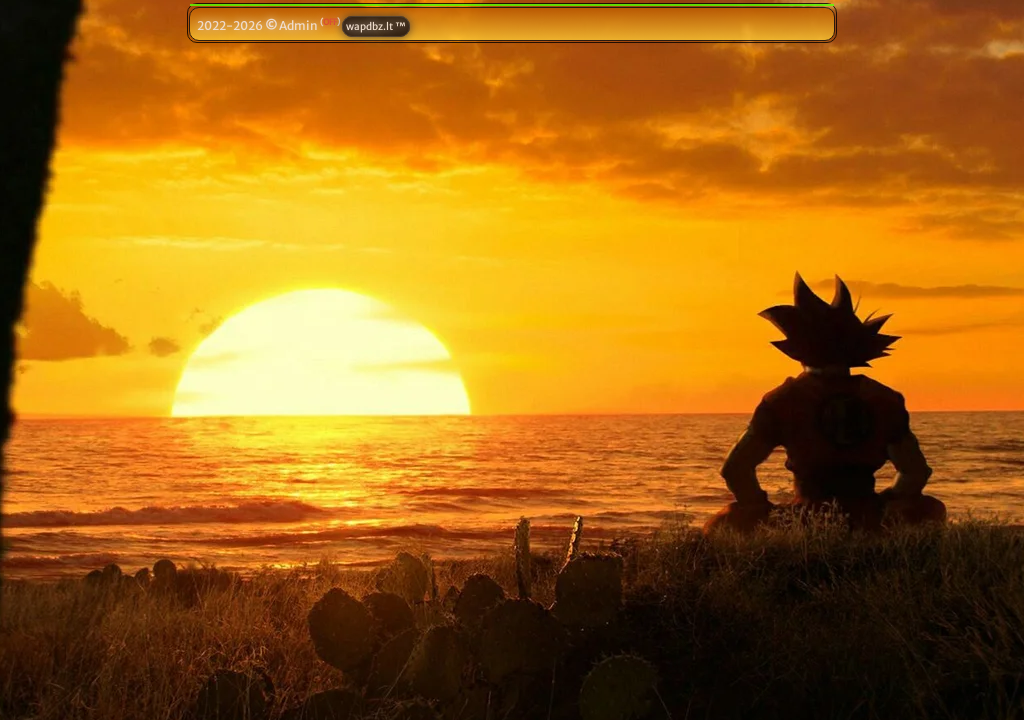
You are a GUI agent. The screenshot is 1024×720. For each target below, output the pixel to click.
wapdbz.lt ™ (376, 26)
